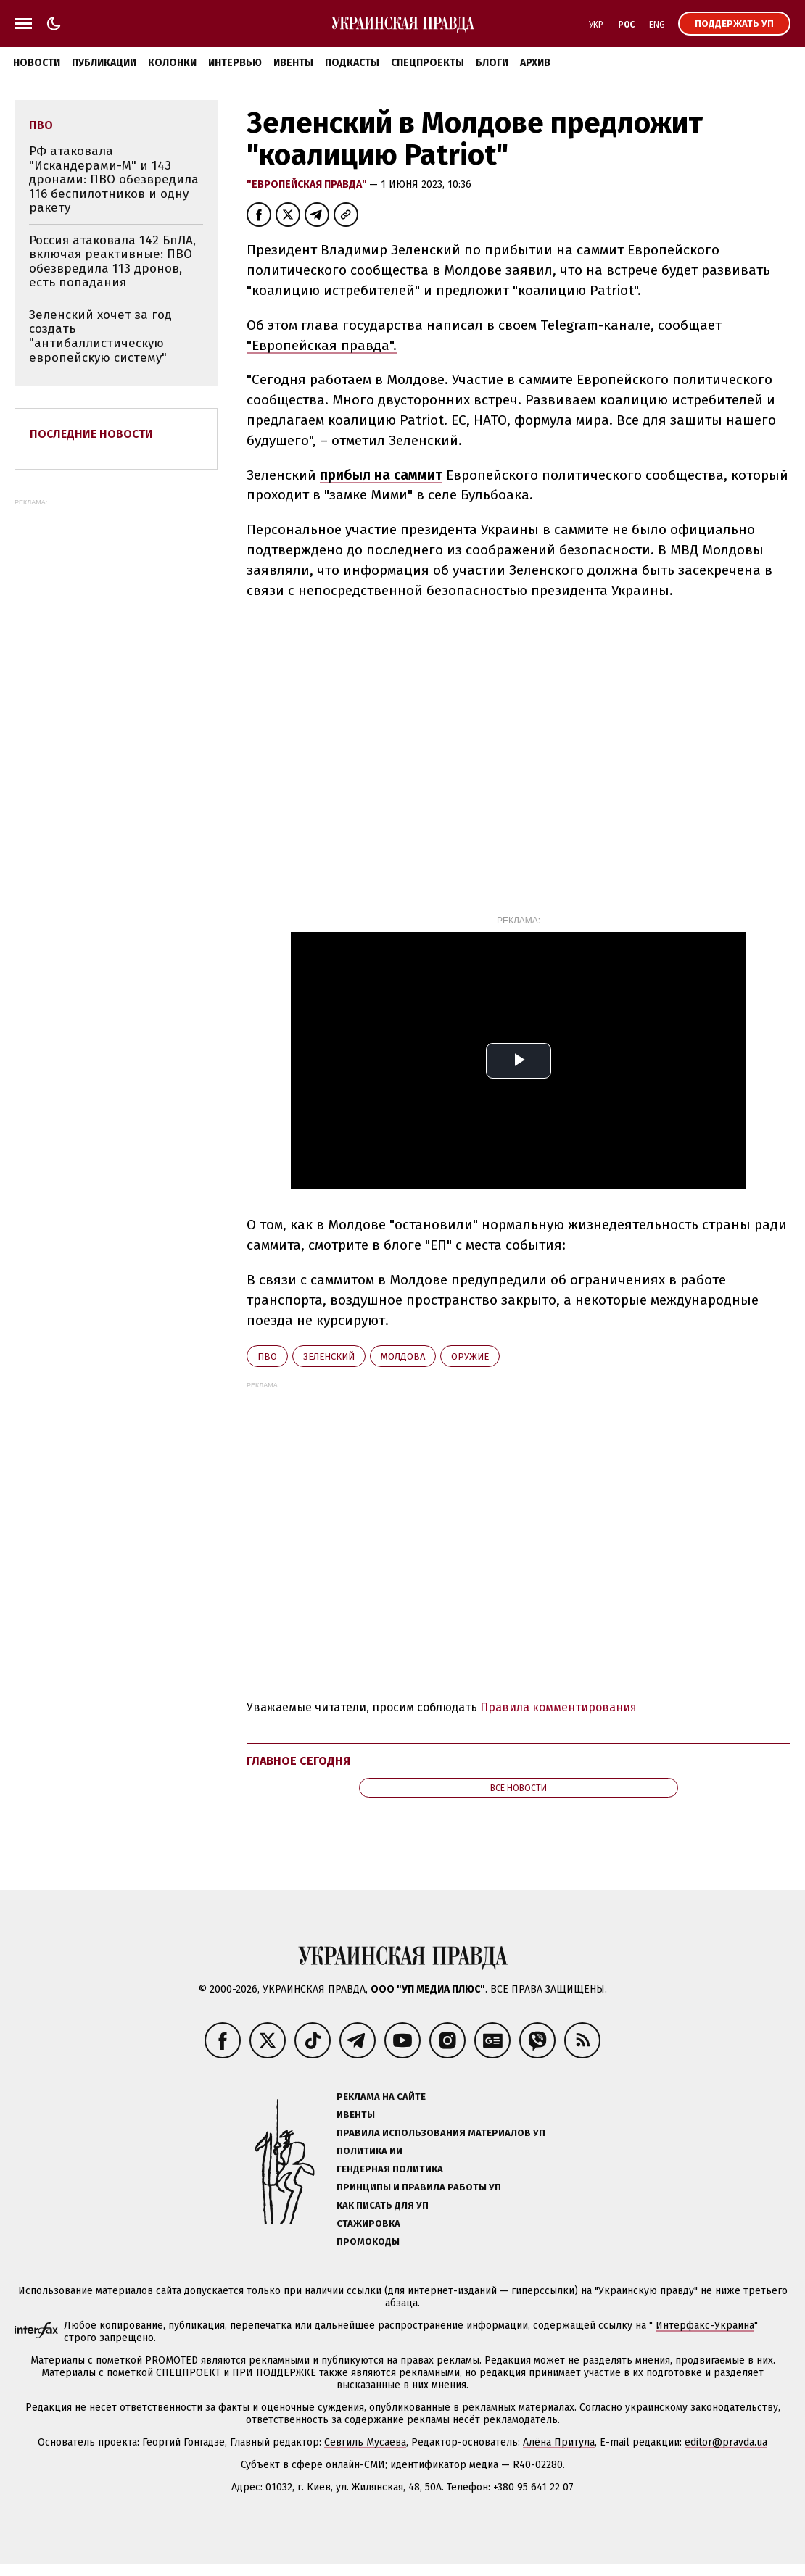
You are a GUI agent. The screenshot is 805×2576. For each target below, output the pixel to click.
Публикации (104, 63)
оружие (470, 1356)
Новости (36, 63)
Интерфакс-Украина (705, 2325)
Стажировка (368, 2223)
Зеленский (329, 1356)
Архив (535, 63)
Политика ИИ (369, 2150)
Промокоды (368, 2241)
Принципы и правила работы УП (419, 2187)
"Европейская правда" (308, 184)
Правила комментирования (558, 1707)
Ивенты (293, 63)
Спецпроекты (427, 63)
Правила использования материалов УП (441, 2132)
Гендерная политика (390, 2169)
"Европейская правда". (322, 345)
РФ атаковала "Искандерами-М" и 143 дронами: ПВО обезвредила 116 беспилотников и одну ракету (114, 179)
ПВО (267, 1356)
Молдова (403, 1356)
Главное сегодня (298, 1761)
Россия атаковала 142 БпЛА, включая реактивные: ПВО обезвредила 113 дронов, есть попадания (112, 262)
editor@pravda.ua (726, 2442)
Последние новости (91, 434)
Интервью (235, 63)
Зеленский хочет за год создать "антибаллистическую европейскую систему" (100, 336)
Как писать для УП (383, 2205)
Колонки (172, 63)
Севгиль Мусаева (365, 2442)
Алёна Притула (559, 2442)
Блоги (492, 63)
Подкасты (352, 63)
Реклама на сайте (381, 2096)
